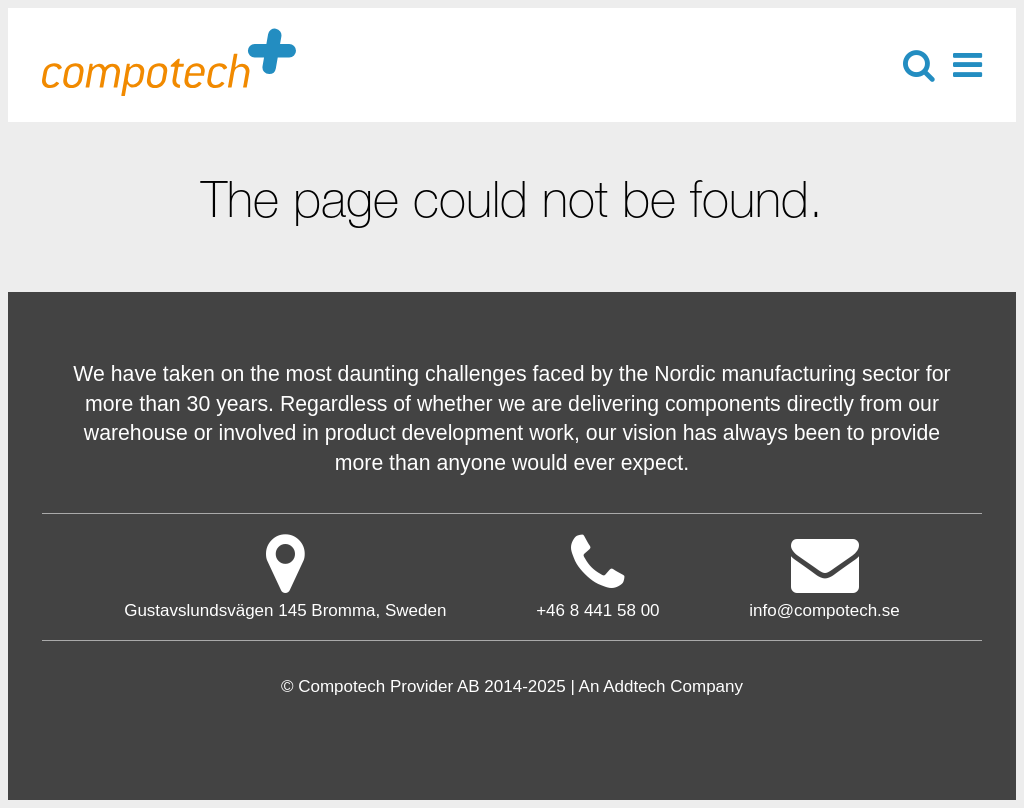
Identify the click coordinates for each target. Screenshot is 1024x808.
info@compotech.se (824, 575)
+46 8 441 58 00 (597, 610)
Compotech (169, 60)
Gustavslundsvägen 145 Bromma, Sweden (285, 575)
